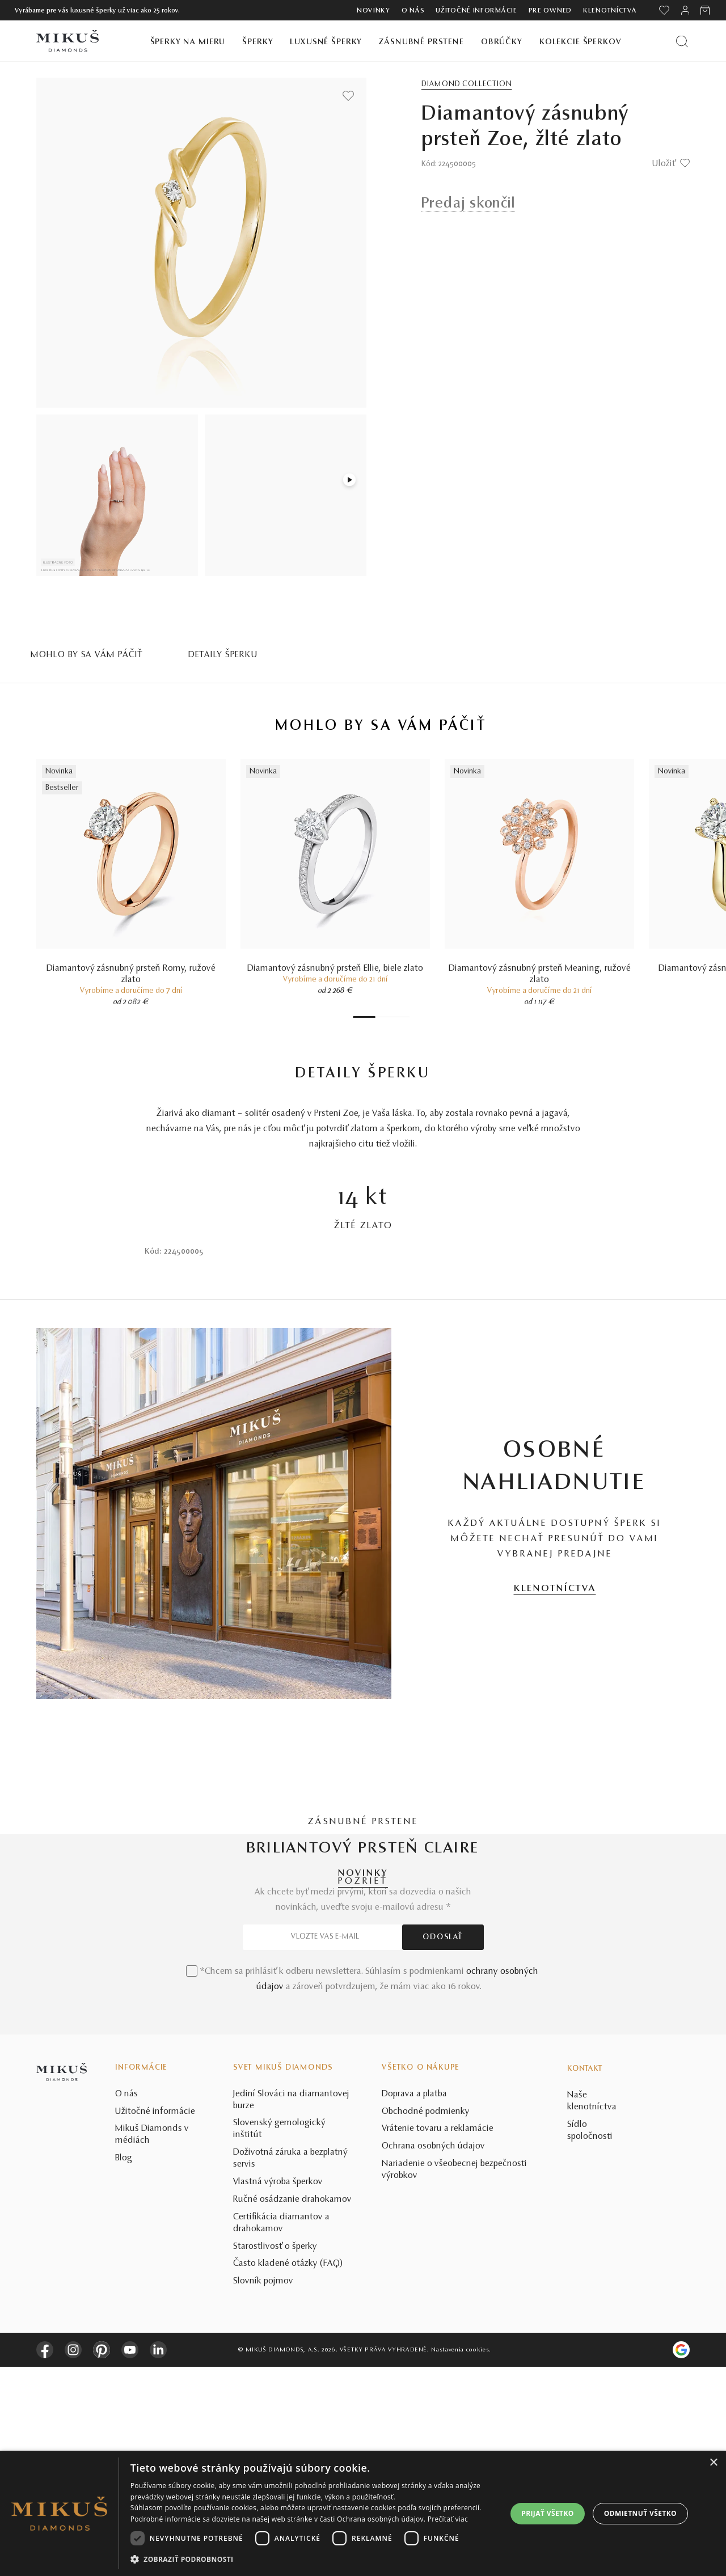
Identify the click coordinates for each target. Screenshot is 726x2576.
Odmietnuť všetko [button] (640, 2513)
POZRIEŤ (363, 1881)
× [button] (713, 2463)
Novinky (373, 10)
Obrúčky (501, 42)
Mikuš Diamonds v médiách (152, 2343)
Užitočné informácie (476, 10)
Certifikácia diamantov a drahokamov (281, 2432)
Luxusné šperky (326, 42)
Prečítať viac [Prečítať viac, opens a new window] (448, 2519)
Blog (123, 2367)
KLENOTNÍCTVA (555, 1589)
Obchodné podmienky (426, 2320)
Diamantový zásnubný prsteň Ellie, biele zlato (335, 968)
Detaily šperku (223, 654)
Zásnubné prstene (421, 42)
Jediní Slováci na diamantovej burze (291, 2309)
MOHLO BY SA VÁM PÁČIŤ (87, 654)
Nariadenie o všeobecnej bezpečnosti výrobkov (454, 2378)
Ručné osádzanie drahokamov (292, 2408)
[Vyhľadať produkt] (682, 41)
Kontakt (584, 2278)
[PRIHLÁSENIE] (685, 10)
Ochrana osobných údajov (433, 2355)
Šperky (257, 42)
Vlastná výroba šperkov (278, 2391)
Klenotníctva (609, 10)
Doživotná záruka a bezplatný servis (290, 2367)
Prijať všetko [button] (547, 2513)
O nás (413, 10)
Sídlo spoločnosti (590, 2339)
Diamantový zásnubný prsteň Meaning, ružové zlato (540, 974)
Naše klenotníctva (592, 2310)
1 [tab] (364, 1017)
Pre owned (550, 10)
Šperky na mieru (188, 42)
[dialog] (363, 2513)
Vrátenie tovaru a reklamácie (437, 2337)
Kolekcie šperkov (580, 42)
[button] (313, 2559)
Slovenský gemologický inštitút (279, 2338)
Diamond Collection (466, 84)
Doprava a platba (414, 2303)
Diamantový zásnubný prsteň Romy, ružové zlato (131, 974)
